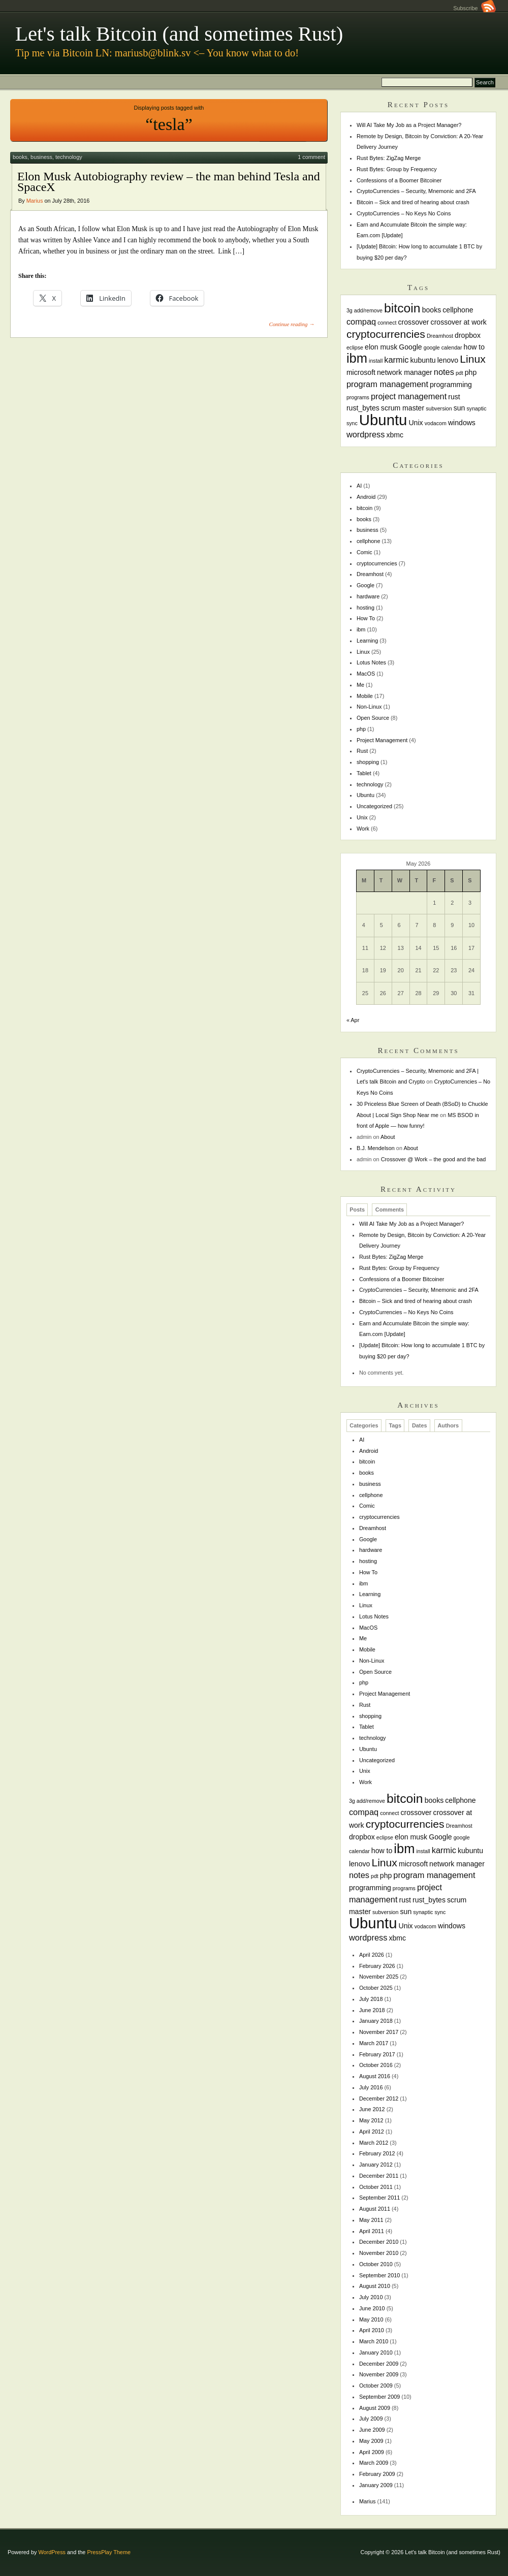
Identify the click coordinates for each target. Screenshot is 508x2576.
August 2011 (374, 2209)
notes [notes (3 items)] (444, 371)
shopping (368, 762)
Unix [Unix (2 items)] (415, 423)
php (361, 729)
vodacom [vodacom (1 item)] (436, 423)
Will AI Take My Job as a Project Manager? (409, 125)
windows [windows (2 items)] (461, 423)
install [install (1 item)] (376, 361)
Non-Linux (369, 707)
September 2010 (379, 2275)
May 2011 (371, 2220)
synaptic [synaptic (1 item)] (476, 408)
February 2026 (377, 1966)
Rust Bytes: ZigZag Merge (389, 158)
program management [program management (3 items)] (387, 384)
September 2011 (379, 2198)
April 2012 (371, 2131)
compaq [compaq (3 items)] (361, 321)
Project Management (382, 740)
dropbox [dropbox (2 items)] (468, 335)
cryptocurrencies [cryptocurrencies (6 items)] (385, 334)
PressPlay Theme (109, 2552)
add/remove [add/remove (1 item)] (368, 310)
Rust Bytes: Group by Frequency (397, 169)
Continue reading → (291, 324)
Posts (357, 1209)
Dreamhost (370, 574)
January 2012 (376, 2164)
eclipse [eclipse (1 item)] (354, 347)
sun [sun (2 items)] (459, 408)
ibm (361, 629)
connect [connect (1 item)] (386, 323)
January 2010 (376, 2352)
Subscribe (474, 8)
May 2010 (371, 2319)
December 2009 (378, 2364)
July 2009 (371, 2418)
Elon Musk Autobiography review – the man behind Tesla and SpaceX (168, 182)
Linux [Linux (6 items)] (473, 359)
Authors (448, 1425)
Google (365, 585)
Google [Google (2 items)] (410, 347)
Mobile (365, 696)
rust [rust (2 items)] (454, 397)
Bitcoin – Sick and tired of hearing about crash (413, 202)
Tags (395, 1425)
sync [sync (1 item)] (352, 423)
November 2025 (378, 1977)
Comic (364, 552)
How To (366, 618)
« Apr (352, 1020)
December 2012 (378, 2098)
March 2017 (373, 2043)
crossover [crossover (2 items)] (413, 322)
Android (366, 497)
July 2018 (371, 1999)
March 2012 (373, 2143)
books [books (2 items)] (431, 310)
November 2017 (378, 2032)
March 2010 (373, 2341)
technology (68, 157)
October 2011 (376, 2187)
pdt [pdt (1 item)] (459, 373)
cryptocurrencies (377, 563)
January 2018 (376, 2021)
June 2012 (372, 2109)
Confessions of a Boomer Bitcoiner (399, 180)
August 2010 (374, 2286)
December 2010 (378, 2242)
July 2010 (371, 2297)
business (41, 157)
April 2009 (371, 2452)
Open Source (373, 718)
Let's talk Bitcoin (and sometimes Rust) (179, 33)
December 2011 (378, 2176)
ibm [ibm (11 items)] (356, 358)
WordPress (52, 2552)
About (387, 1137)
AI (359, 486)
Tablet (364, 773)
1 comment (311, 157)
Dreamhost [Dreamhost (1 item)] (440, 336)
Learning (367, 641)
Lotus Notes (371, 662)
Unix (362, 817)
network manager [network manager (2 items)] (404, 372)
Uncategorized (374, 806)
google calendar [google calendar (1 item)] (443, 347)
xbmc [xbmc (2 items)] (394, 435)
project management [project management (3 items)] (409, 396)
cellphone (368, 541)
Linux (363, 652)
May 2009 (371, 2441)
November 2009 (378, 2374)
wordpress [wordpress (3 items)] (365, 434)
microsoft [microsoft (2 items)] (360, 372)
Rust (362, 751)
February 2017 (377, 2054)
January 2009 (376, 2485)
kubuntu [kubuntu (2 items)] (423, 360)
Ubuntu (365, 795)
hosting (365, 608)
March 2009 (373, 2463)
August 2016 (374, 2076)
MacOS (366, 674)
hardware (368, 596)
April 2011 (371, 2231)
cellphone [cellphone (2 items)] (457, 310)
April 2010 (371, 2330)
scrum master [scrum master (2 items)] (402, 408)
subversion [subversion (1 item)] (439, 408)
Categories (364, 1425)
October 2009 (376, 2385)
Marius (34, 201)
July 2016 (371, 2087)
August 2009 (374, 2408)
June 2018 (372, 2010)
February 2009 (377, 2474)
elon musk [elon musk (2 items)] (381, 347)
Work (363, 828)
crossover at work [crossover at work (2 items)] (459, 322)
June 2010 (372, 2308)
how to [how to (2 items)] (474, 347)
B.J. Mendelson (376, 1148)
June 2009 (372, 2430)
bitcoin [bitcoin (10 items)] (402, 308)
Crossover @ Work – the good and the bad (433, 1159)
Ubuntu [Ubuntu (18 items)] (383, 419)
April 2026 (371, 1955)
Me (360, 685)
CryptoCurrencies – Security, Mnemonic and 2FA (416, 191)
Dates (419, 1425)
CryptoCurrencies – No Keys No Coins (404, 213)
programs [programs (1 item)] (357, 397)
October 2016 (376, 2065)
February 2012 (377, 2153)
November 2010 (378, 2253)
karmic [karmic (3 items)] (396, 359)
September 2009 (379, 2397)
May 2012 (371, 2120)
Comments (389, 1209)
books (20, 157)
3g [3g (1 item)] (349, 310)
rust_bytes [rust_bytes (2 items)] (362, 408)
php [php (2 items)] (471, 372)
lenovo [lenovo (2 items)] (448, 360)
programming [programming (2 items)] (451, 384)
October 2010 (376, 2264)
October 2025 (376, 1988)
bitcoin (364, 508)
